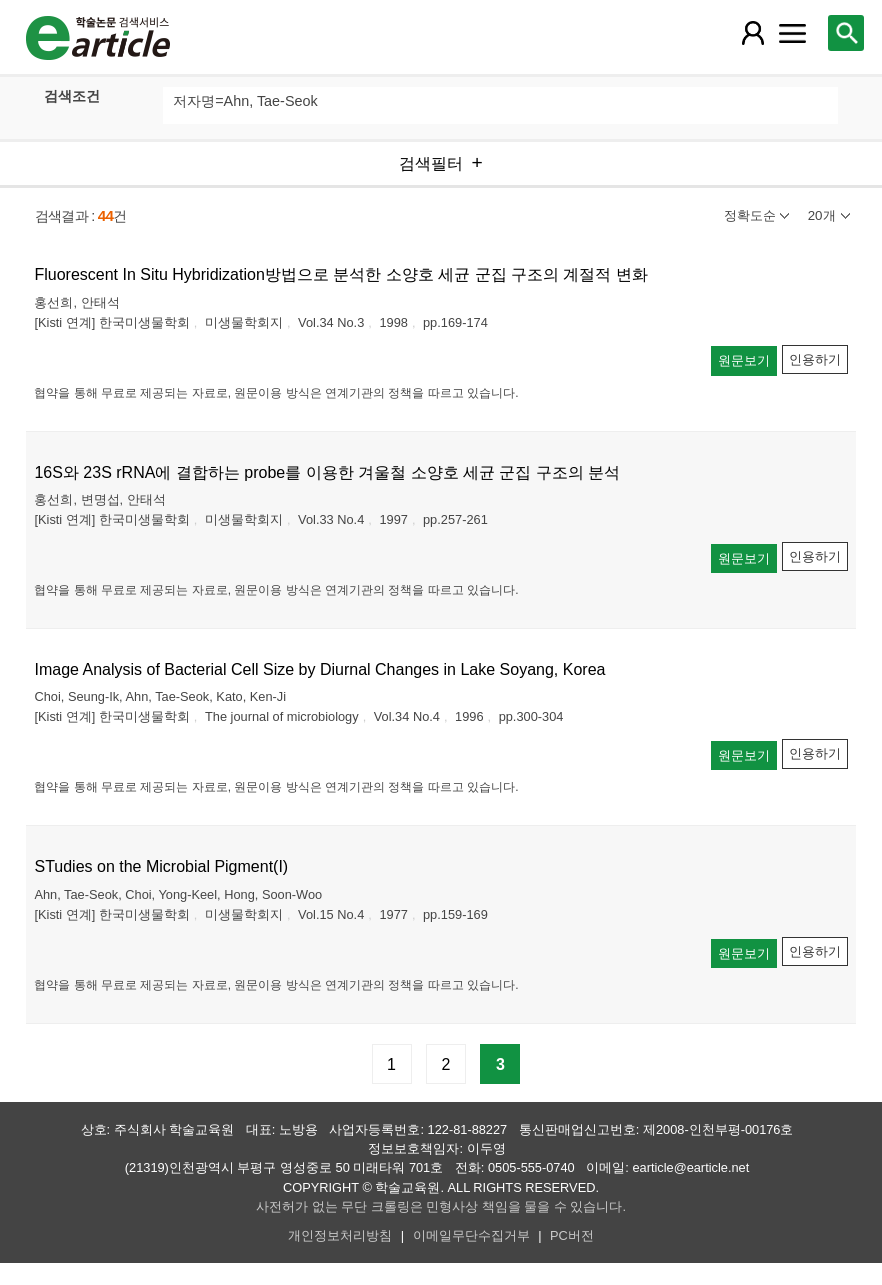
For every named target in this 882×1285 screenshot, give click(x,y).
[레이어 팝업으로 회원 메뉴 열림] (752, 33)
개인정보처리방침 (340, 1235)
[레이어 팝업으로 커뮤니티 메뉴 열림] (793, 33)
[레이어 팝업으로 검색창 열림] (846, 33)
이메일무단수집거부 (471, 1235)
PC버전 (572, 1235)
